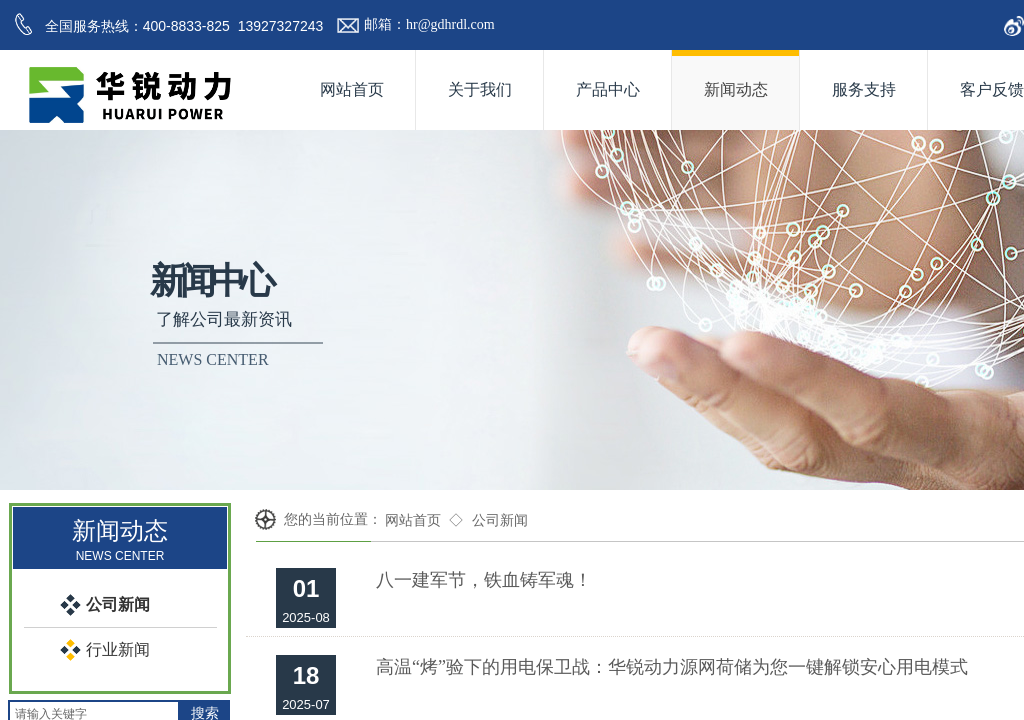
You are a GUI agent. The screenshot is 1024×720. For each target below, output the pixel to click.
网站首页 (413, 520)
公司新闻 (500, 520)
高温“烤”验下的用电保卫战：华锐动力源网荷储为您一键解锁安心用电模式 (672, 667)
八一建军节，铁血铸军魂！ (484, 580)
